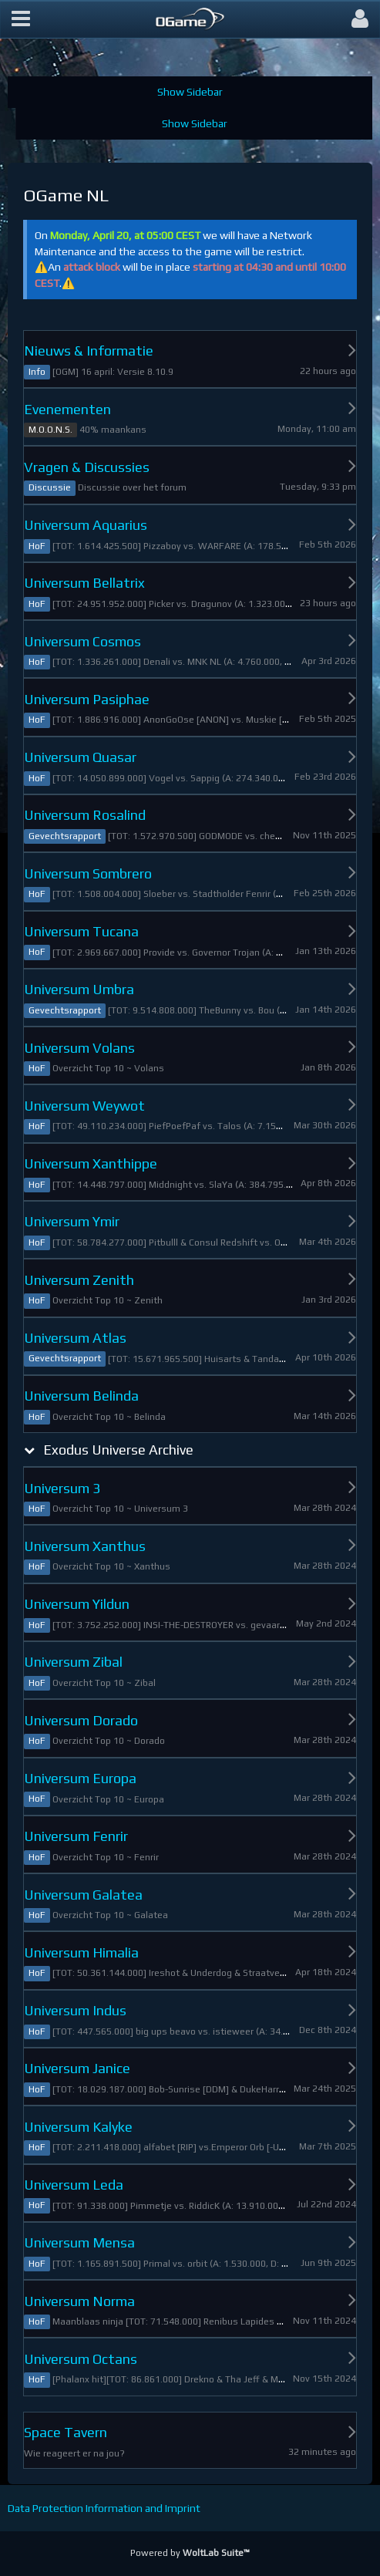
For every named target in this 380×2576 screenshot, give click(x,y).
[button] (21, 19)
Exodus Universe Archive (118, 1449)
